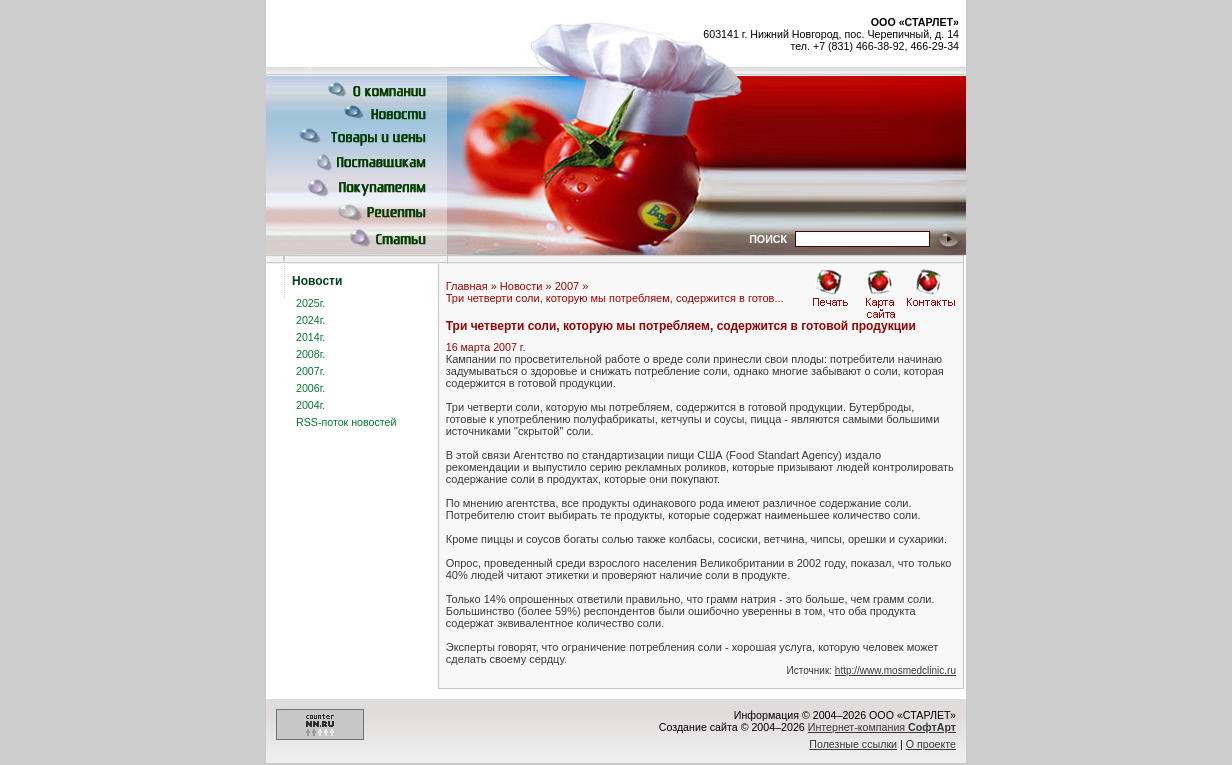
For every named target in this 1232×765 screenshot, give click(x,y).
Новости (521, 286)
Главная (467, 286)
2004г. (310, 405)
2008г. (310, 354)
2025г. (310, 303)
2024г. (310, 320)
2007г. (310, 371)
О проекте (931, 744)
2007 (567, 286)
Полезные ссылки (853, 744)
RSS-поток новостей (346, 422)
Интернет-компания (882, 727)
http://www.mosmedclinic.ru (895, 670)
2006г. (310, 388)
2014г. (310, 337)
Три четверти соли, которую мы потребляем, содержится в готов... (615, 298)
